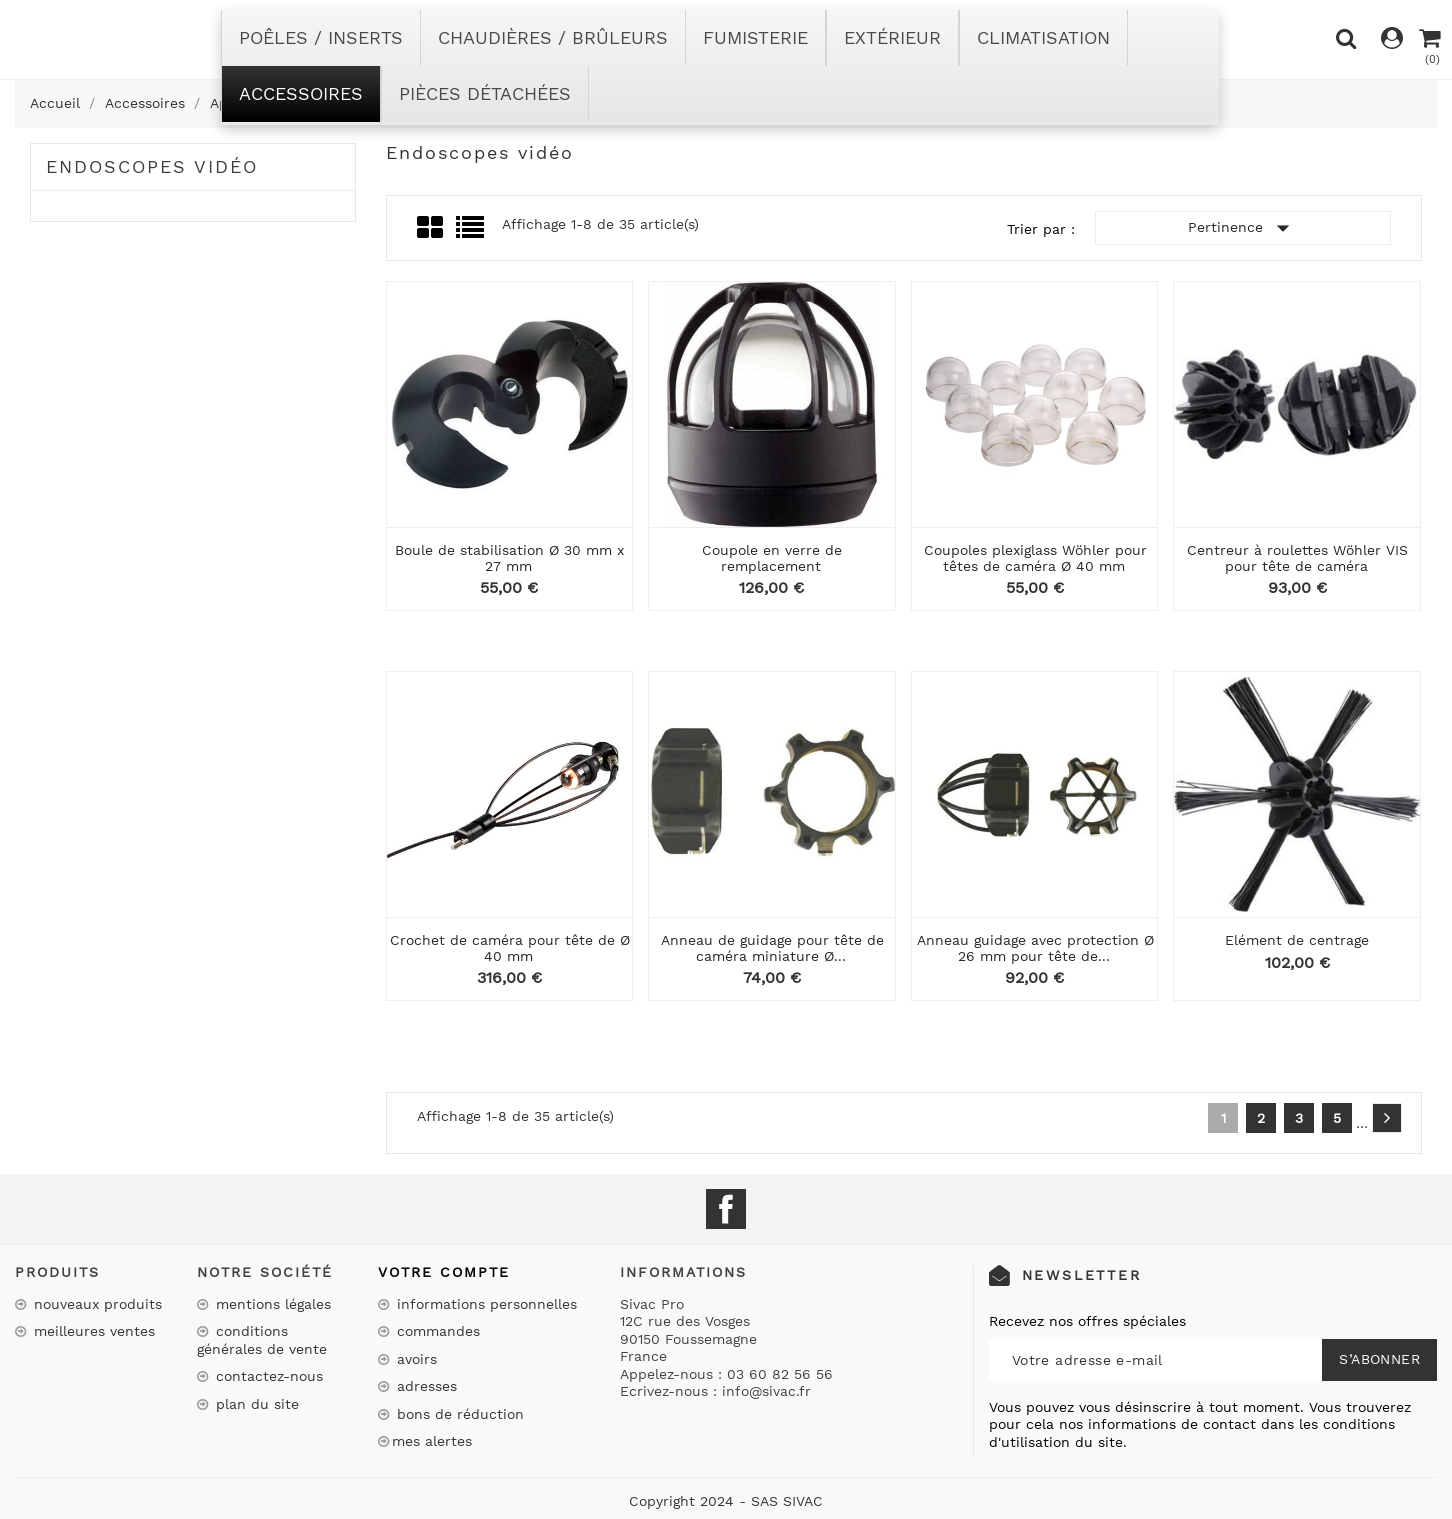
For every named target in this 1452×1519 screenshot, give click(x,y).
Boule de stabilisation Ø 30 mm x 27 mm (509, 557)
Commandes (436, 1331)
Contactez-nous (267, 1376)
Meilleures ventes (92, 1331)
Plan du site (255, 1404)
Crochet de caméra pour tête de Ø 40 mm (510, 947)
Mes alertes (432, 1441)
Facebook (726, 1209)
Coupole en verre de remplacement (772, 557)
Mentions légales (271, 1304)
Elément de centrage (1297, 940)
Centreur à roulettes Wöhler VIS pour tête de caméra (1297, 557)
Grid (431, 228)
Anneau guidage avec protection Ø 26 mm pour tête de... (1035, 947)
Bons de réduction (458, 1414)
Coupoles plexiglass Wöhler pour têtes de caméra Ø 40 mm (1035, 557)
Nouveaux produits (95, 1304)
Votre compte (444, 1272)
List (471, 233)
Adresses (424, 1386)
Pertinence (1243, 228)
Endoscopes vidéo (152, 166)
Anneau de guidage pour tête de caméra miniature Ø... (772, 947)
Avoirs (414, 1359)
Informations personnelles (484, 1304)
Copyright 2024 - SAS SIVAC (726, 1501)
